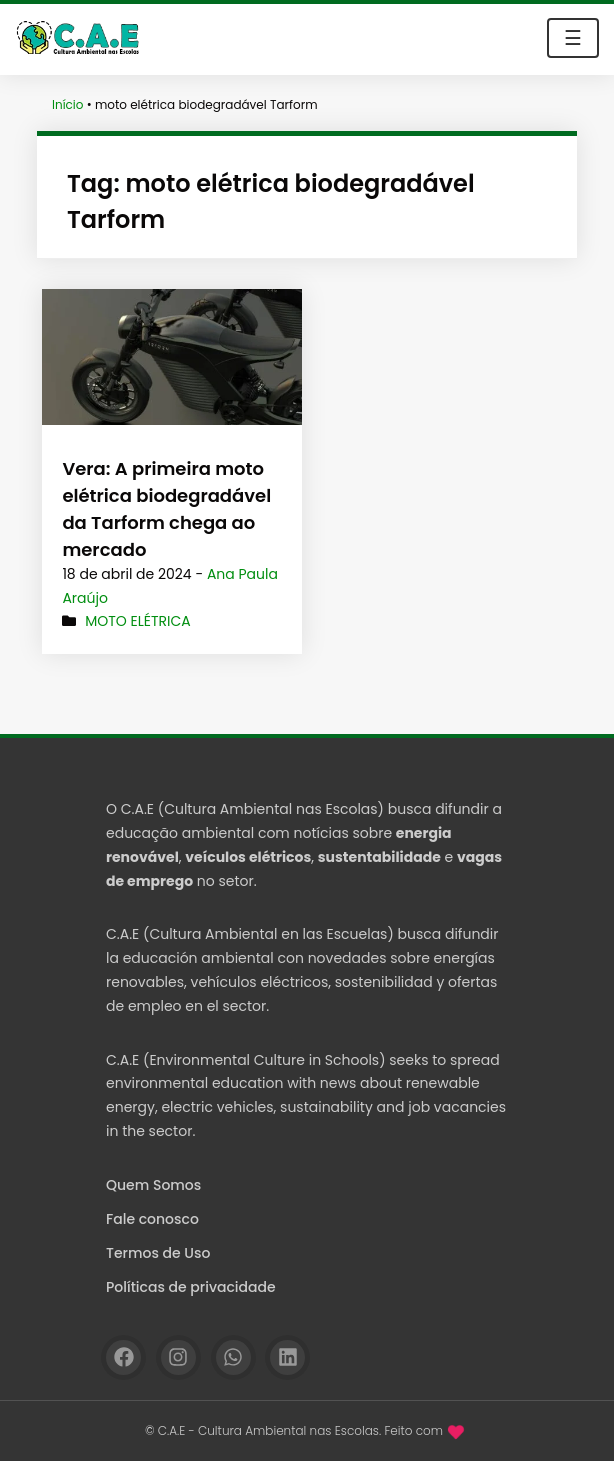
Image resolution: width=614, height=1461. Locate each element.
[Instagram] (178, 1357)
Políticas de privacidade (191, 1287)
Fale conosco (152, 1219)
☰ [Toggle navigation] (573, 38)
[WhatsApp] (233, 1357)
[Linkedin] (287, 1357)
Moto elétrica (138, 621)
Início (68, 104)
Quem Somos (153, 1185)
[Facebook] (123, 1357)
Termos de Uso (158, 1253)
